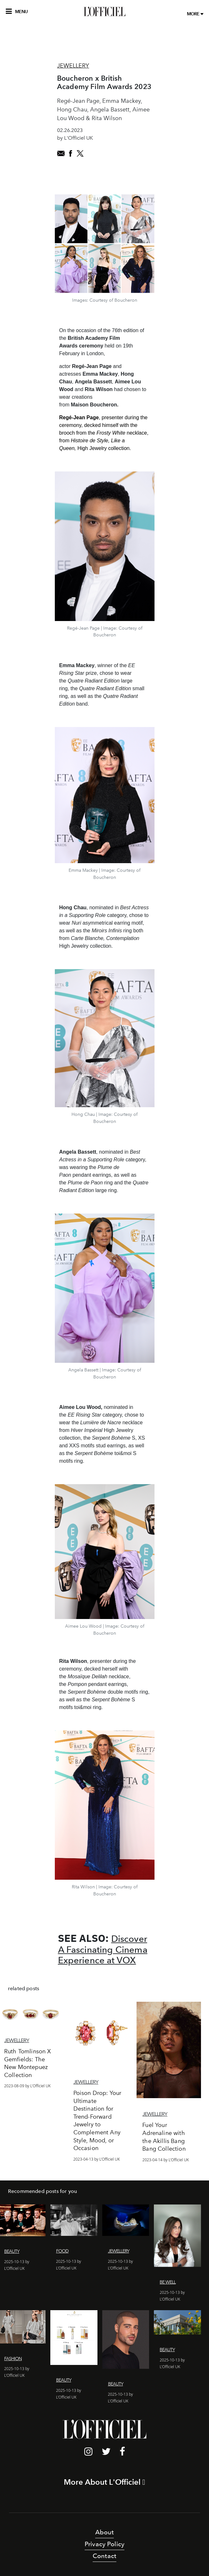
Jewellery (73, 65)
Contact (104, 2556)
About (104, 2532)
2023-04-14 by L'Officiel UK (165, 2160)
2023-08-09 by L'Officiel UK (27, 2086)
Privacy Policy (104, 2544)
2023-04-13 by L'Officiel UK (96, 2159)
